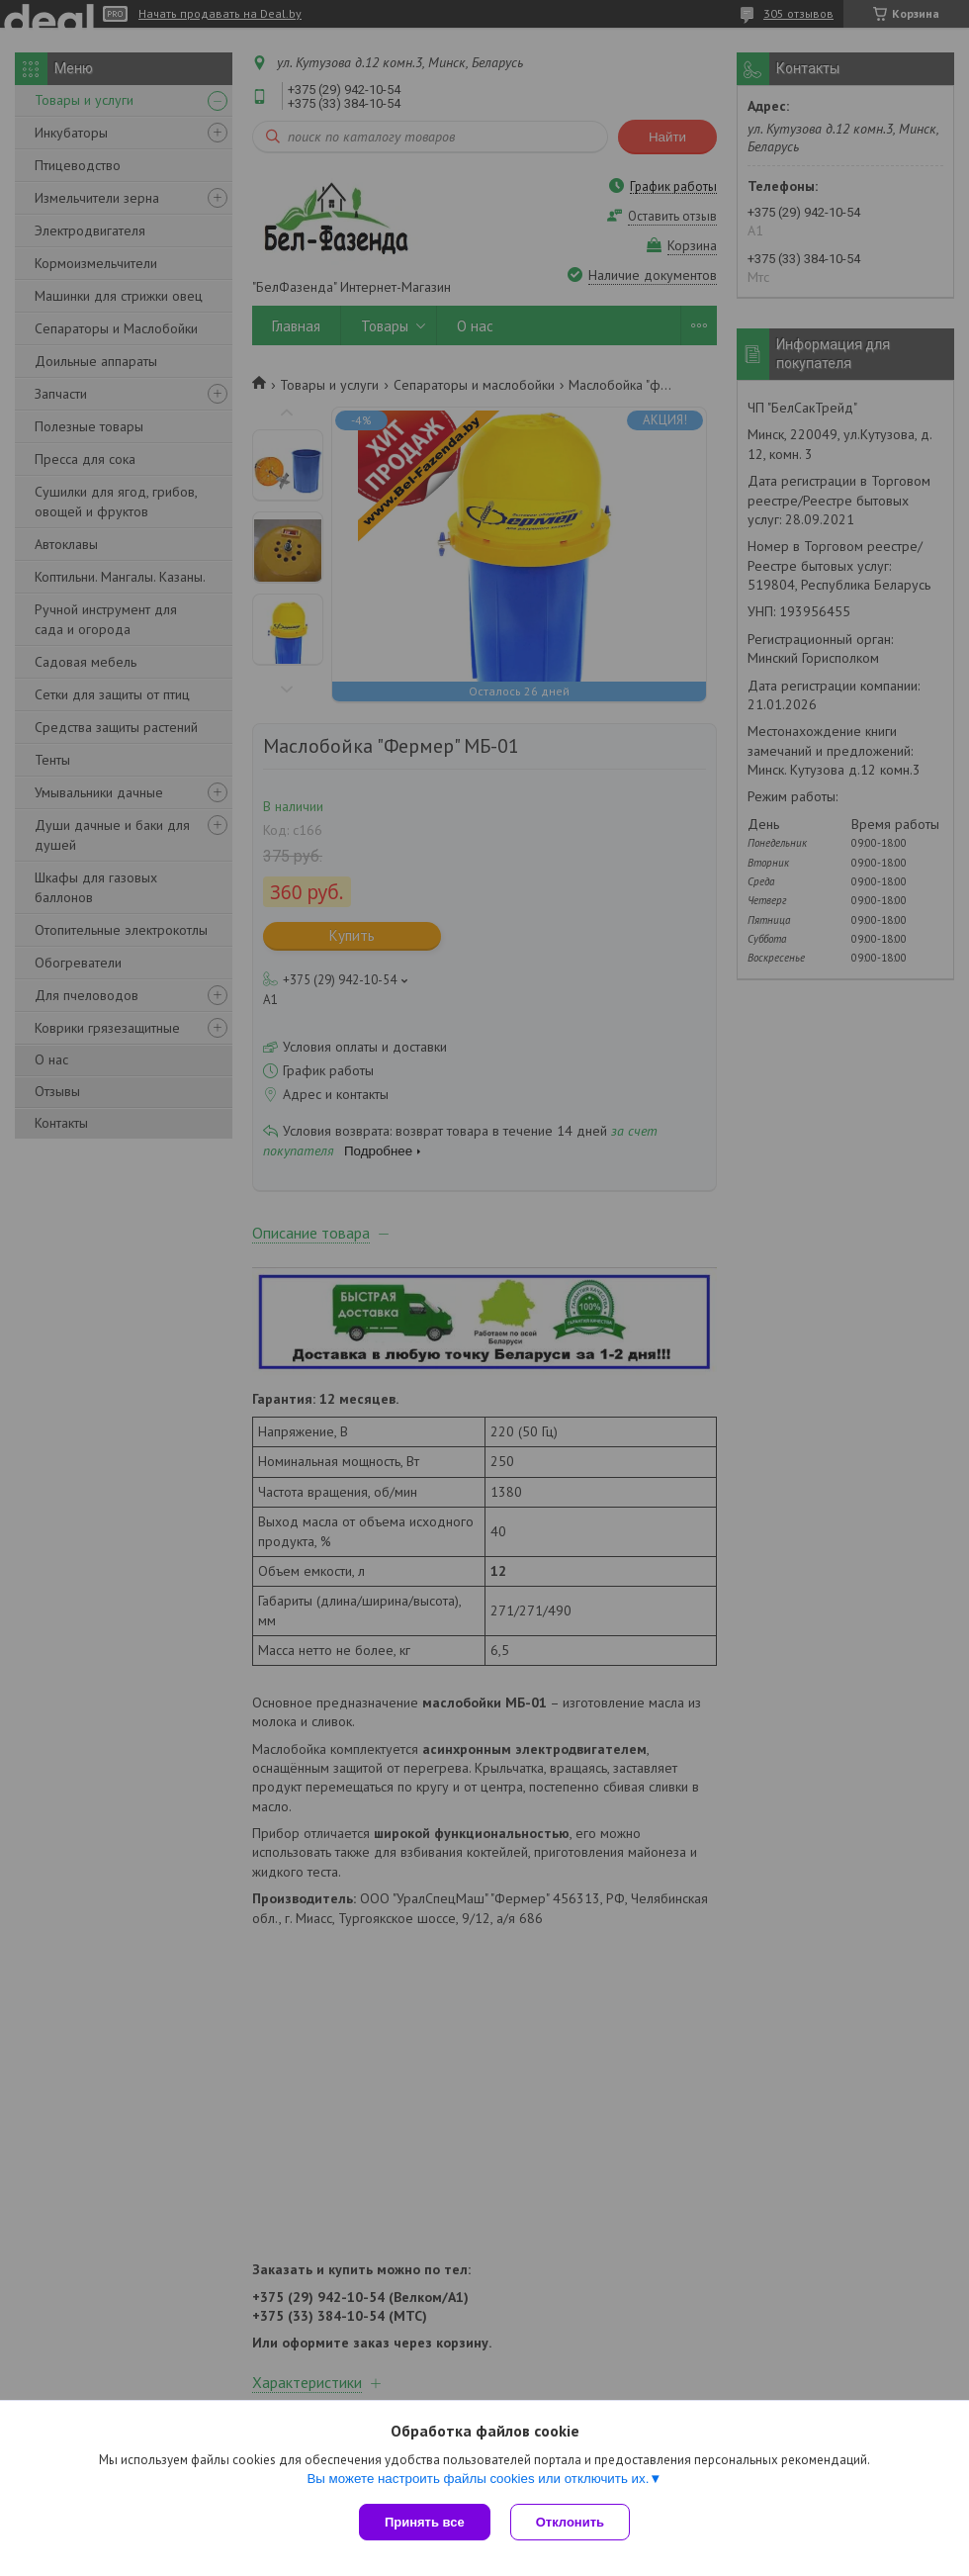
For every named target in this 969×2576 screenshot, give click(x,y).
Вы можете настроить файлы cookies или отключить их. (478, 2478)
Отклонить (570, 2522)
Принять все (425, 2522)
